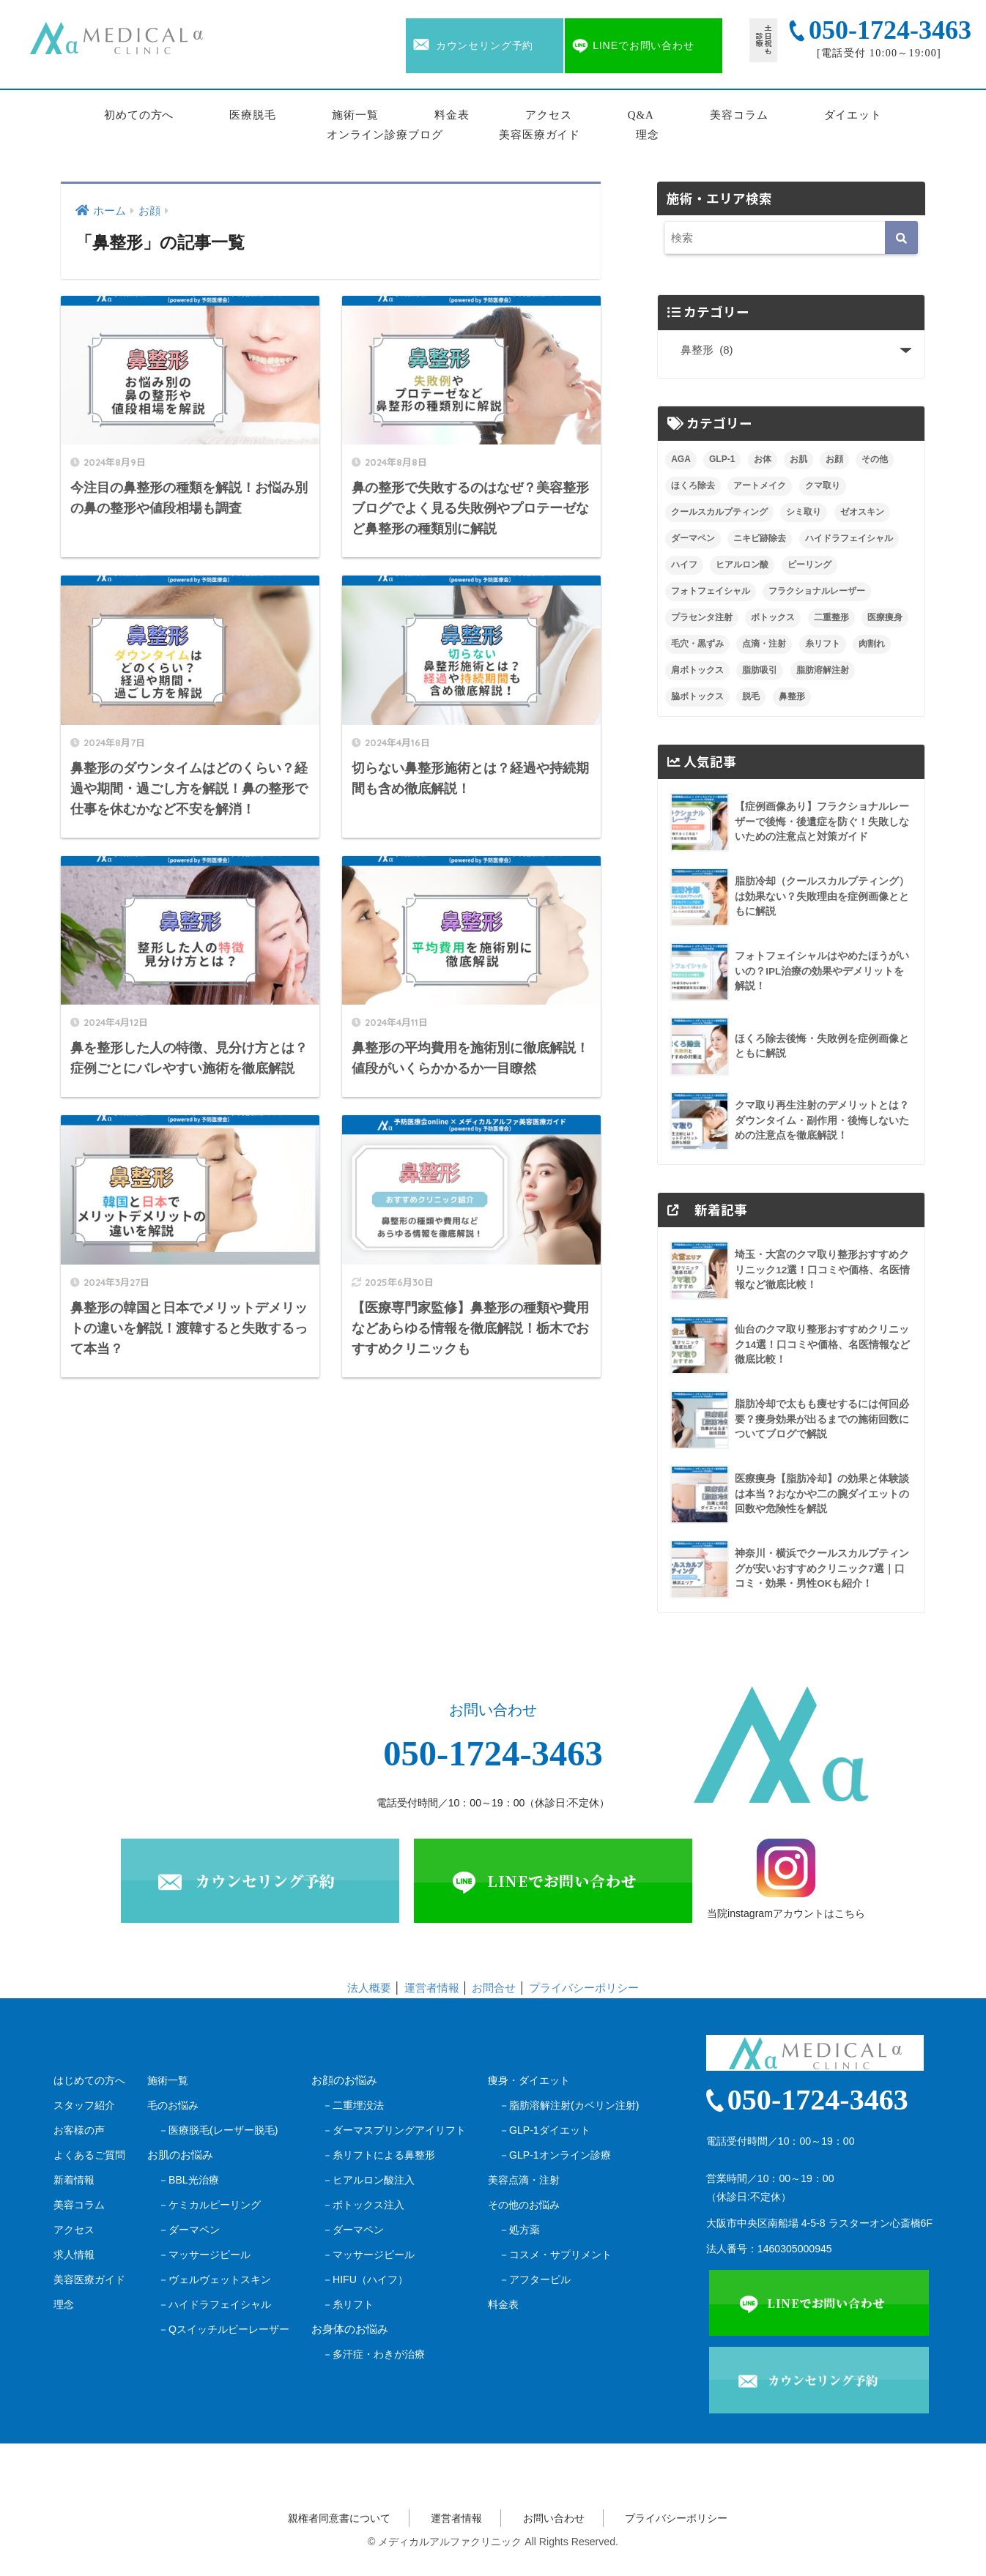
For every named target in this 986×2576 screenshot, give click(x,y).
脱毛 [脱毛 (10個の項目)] (751, 696)
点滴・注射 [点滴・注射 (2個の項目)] (764, 644)
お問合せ (494, 1987)
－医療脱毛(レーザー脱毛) (218, 2130)
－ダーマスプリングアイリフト (394, 2130)
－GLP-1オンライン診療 (555, 2155)
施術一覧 (355, 115)
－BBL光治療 (188, 2180)
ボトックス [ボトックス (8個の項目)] (773, 617)
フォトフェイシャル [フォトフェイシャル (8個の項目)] (710, 591)
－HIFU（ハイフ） (365, 2279)
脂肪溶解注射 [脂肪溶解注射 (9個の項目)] (822, 670)
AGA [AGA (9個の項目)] (681, 459)
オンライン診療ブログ (385, 135)
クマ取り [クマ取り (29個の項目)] (822, 485)
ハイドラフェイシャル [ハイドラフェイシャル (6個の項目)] (849, 538)
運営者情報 (431, 1987)
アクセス (548, 115)
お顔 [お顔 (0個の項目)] (834, 459)
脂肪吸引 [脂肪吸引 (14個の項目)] (759, 670)
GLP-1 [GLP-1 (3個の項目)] (722, 459)
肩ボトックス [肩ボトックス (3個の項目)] (697, 670)
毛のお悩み (173, 2105)
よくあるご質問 (89, 2155)
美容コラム (739, 115)
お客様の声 (79, 2130)
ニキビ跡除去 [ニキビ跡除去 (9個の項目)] (759, 538)
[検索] (901, 237)
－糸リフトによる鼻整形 (378, 2155)
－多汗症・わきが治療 (373, 2354)
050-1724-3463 (493, 1753)
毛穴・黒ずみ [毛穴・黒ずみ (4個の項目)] (697, 644)
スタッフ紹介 (84, 2105)
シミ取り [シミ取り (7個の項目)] (803, 512)
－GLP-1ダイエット (544, 2130)
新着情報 (73, 2180)
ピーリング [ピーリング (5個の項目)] (809, 564)
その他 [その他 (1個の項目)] (874, 459)
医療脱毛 (252, 115)
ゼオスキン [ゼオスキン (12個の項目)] (862, 512)
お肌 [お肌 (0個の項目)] (798, 459)
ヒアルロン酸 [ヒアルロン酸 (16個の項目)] (742, 564)
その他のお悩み (524, 2205)
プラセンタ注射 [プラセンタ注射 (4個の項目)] (702, 617)
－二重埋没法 (353, 2105)
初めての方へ (139, 115)
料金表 (452, 115)
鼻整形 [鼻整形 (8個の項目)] (792, 696)
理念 (647, 135)
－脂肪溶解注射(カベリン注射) (569, 2105)
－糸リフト (348, 2304)
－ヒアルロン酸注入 (368, 2180)
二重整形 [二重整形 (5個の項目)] (831, 617)
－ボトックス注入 (363, 2205)
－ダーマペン (189, 2230)
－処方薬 (519, 2230)
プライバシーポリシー (584, 1987)
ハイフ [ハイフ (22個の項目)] (684, 564)
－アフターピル (535, 2279)
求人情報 (73, 2254)
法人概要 (369, 1987)
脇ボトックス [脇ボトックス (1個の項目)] (697, 696)
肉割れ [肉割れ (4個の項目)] (872, 644)
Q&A (641, 115)
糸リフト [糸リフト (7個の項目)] (822, 644)
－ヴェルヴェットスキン (214, 2279)
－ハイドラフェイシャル (214, 2304)
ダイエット (853, 115)
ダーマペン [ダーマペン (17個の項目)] (693, 538)
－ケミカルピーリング (209, 2205)
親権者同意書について (339, 2518)
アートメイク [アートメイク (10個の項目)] (759, 485)
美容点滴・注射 (524, 2180)
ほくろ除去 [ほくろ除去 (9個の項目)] (693, 485)
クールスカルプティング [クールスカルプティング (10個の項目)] (719, 512)
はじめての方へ (89, 2080)
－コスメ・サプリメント (555, 2254)
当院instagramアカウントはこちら (786, 1879)
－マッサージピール (204, 2254)
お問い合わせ (554, 2518)
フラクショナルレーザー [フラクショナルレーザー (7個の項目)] (816, 591)
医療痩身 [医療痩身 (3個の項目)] (884, 617)
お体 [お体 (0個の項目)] (762, 459)
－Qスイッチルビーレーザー (223, 2329)
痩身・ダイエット (529, 2080)
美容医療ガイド (539, 135)
